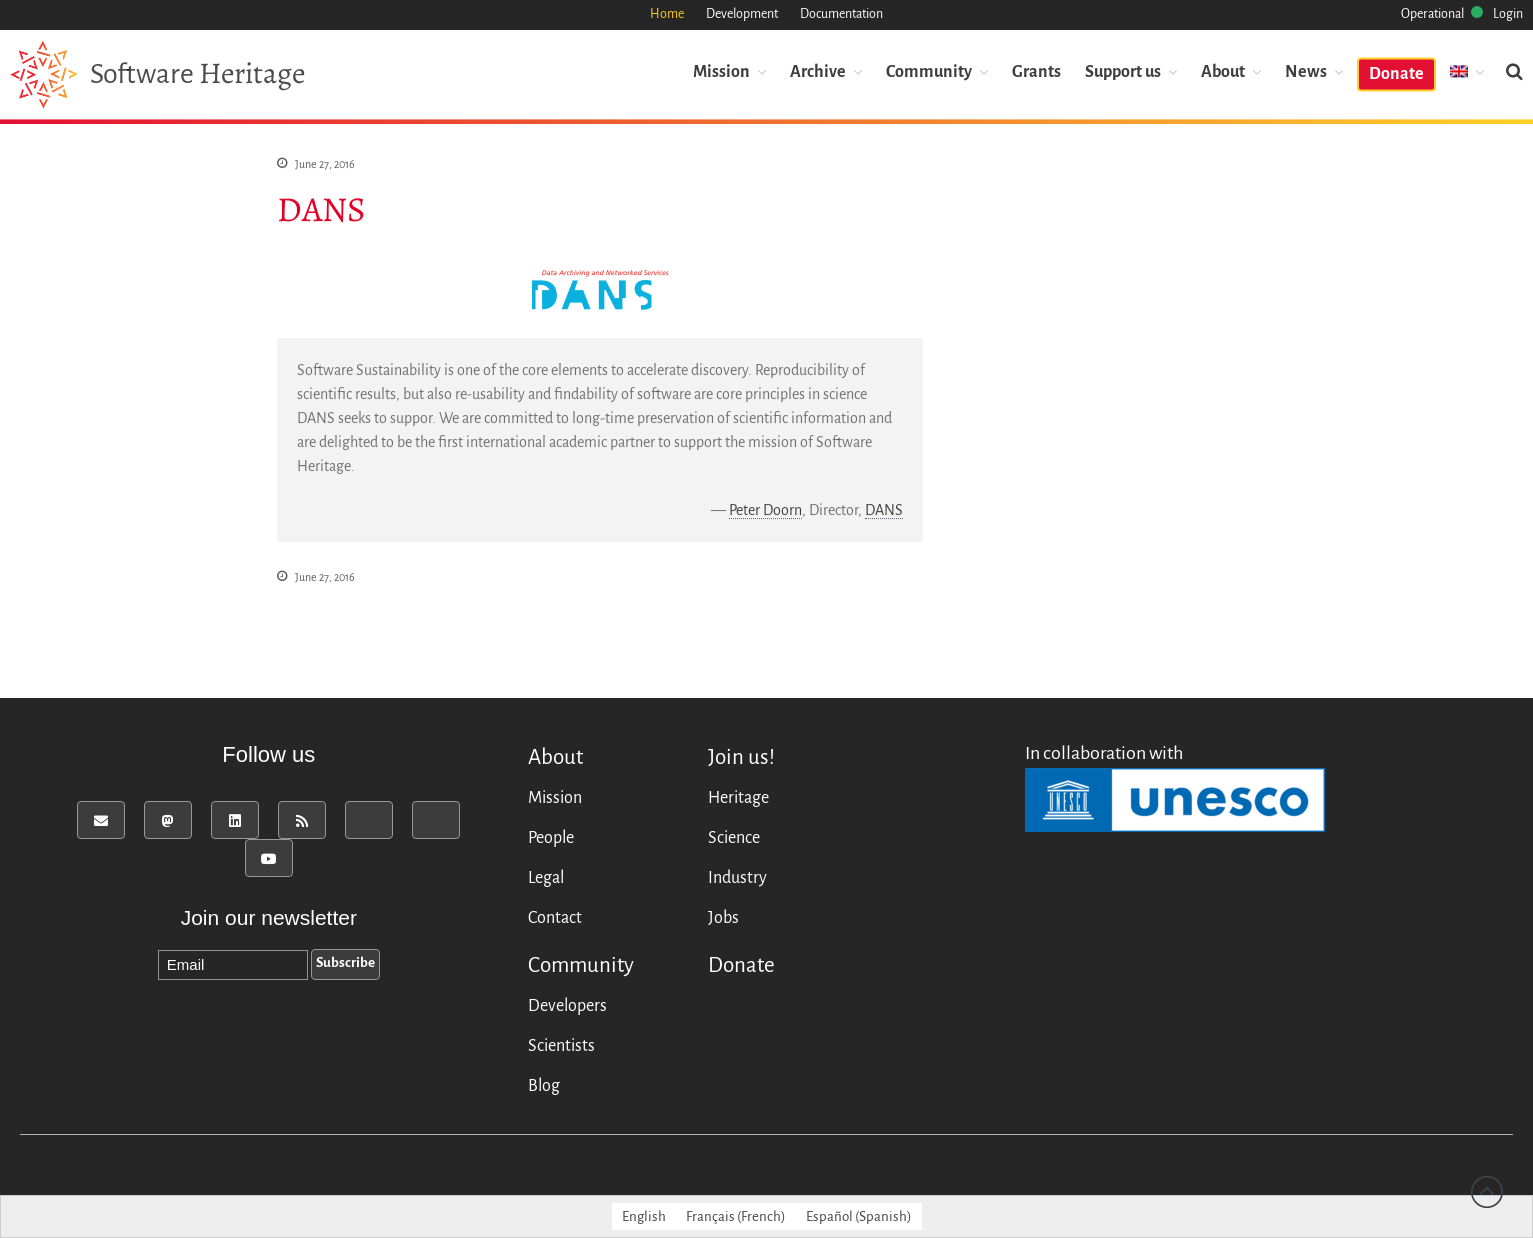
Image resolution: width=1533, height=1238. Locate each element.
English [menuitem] (644, 1216)
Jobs (723, 918)
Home (667, 14)
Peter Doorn (765, 511)
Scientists (561, 1046)
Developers (567, 1006)
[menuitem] (1467, 71)
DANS (884, 511)
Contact (555, 918)
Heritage (738, 798)
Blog (544, 1086)
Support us (1123, 71)
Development (742, 14)
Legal (546, 878)
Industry (737, 878)
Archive (818, 71)
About (1223, 71)
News (1306, 71)
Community (929, 71)
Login (1508, 14)
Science (734, 838)
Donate (1396, 73)
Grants (1036, 71)
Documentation (841, 14)
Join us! (741, 757)
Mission (721, 71)
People (551, 838)
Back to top (1487, 1192)
